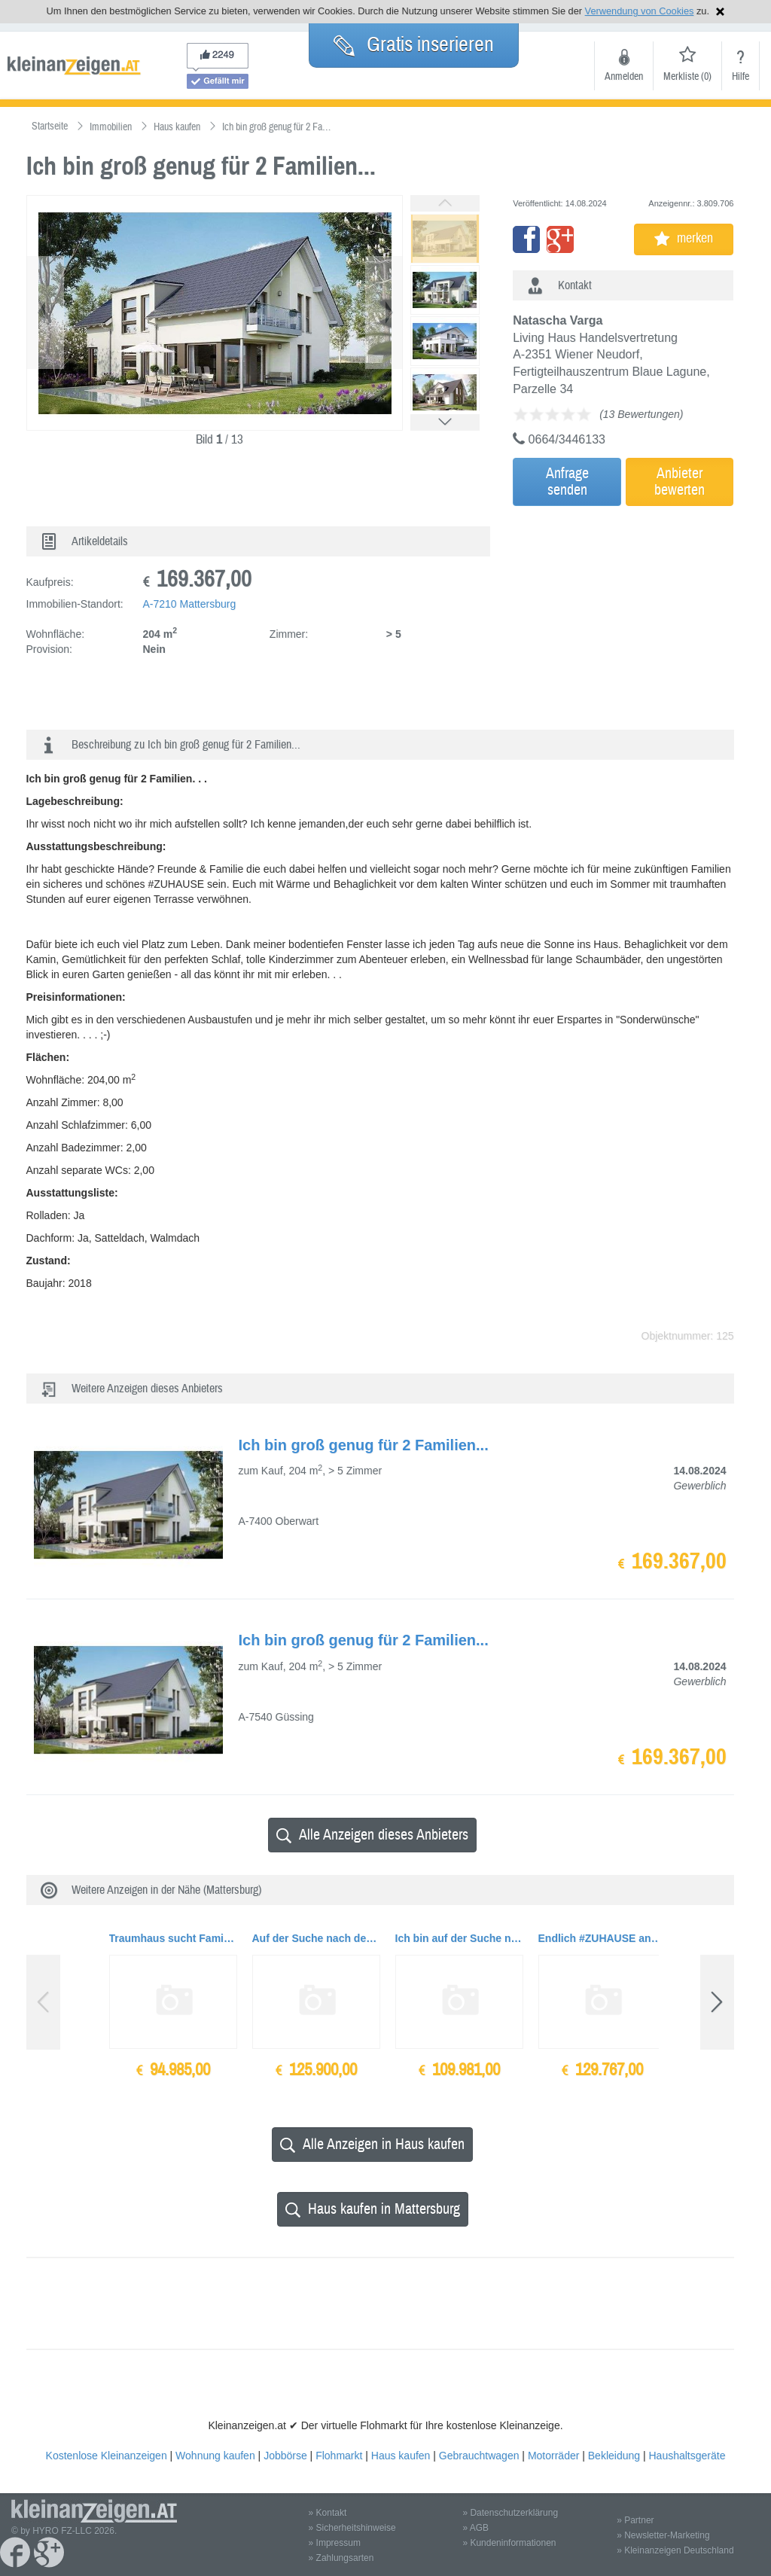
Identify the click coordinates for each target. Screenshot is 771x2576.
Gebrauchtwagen (479, 2455)
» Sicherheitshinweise (352, 2528)
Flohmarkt (338, 2455)
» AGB (475, 2528)
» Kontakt (328, 2512)
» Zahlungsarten (341, 2558)
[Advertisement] (644, 623)
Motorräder (553, 2455)
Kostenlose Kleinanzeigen (106, 2455)
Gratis (414, 44)
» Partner (635, 2520)
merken (683, 238)
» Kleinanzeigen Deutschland (675, 2550)
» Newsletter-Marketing (663, 2535)
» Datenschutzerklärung (510, 2512)
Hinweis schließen (720, 12)
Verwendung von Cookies (639, 11)
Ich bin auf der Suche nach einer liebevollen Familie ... (459, 1938)
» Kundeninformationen (509, 2543)
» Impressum (335, 2543)
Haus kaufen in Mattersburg (372, 2209)
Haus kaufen (401, 2455)
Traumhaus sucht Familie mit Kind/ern (173, 1938)
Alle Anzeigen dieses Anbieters (372, 1834)
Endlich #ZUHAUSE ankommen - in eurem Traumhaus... (602, 1938)
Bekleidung (614, 2455)
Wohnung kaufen (215, 2455)
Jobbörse (285, 2455)
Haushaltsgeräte (686, 2455)
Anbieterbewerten (679, 481)
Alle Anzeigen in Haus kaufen (372, 2144)
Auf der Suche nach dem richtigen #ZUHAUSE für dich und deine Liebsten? (316, 1938)
